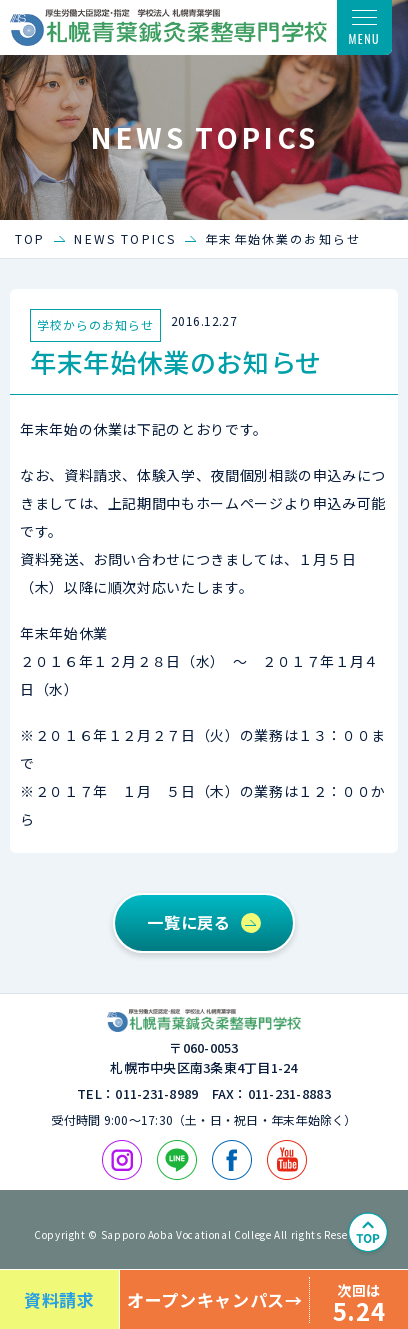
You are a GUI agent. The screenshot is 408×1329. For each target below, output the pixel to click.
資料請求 (59, 1299)
